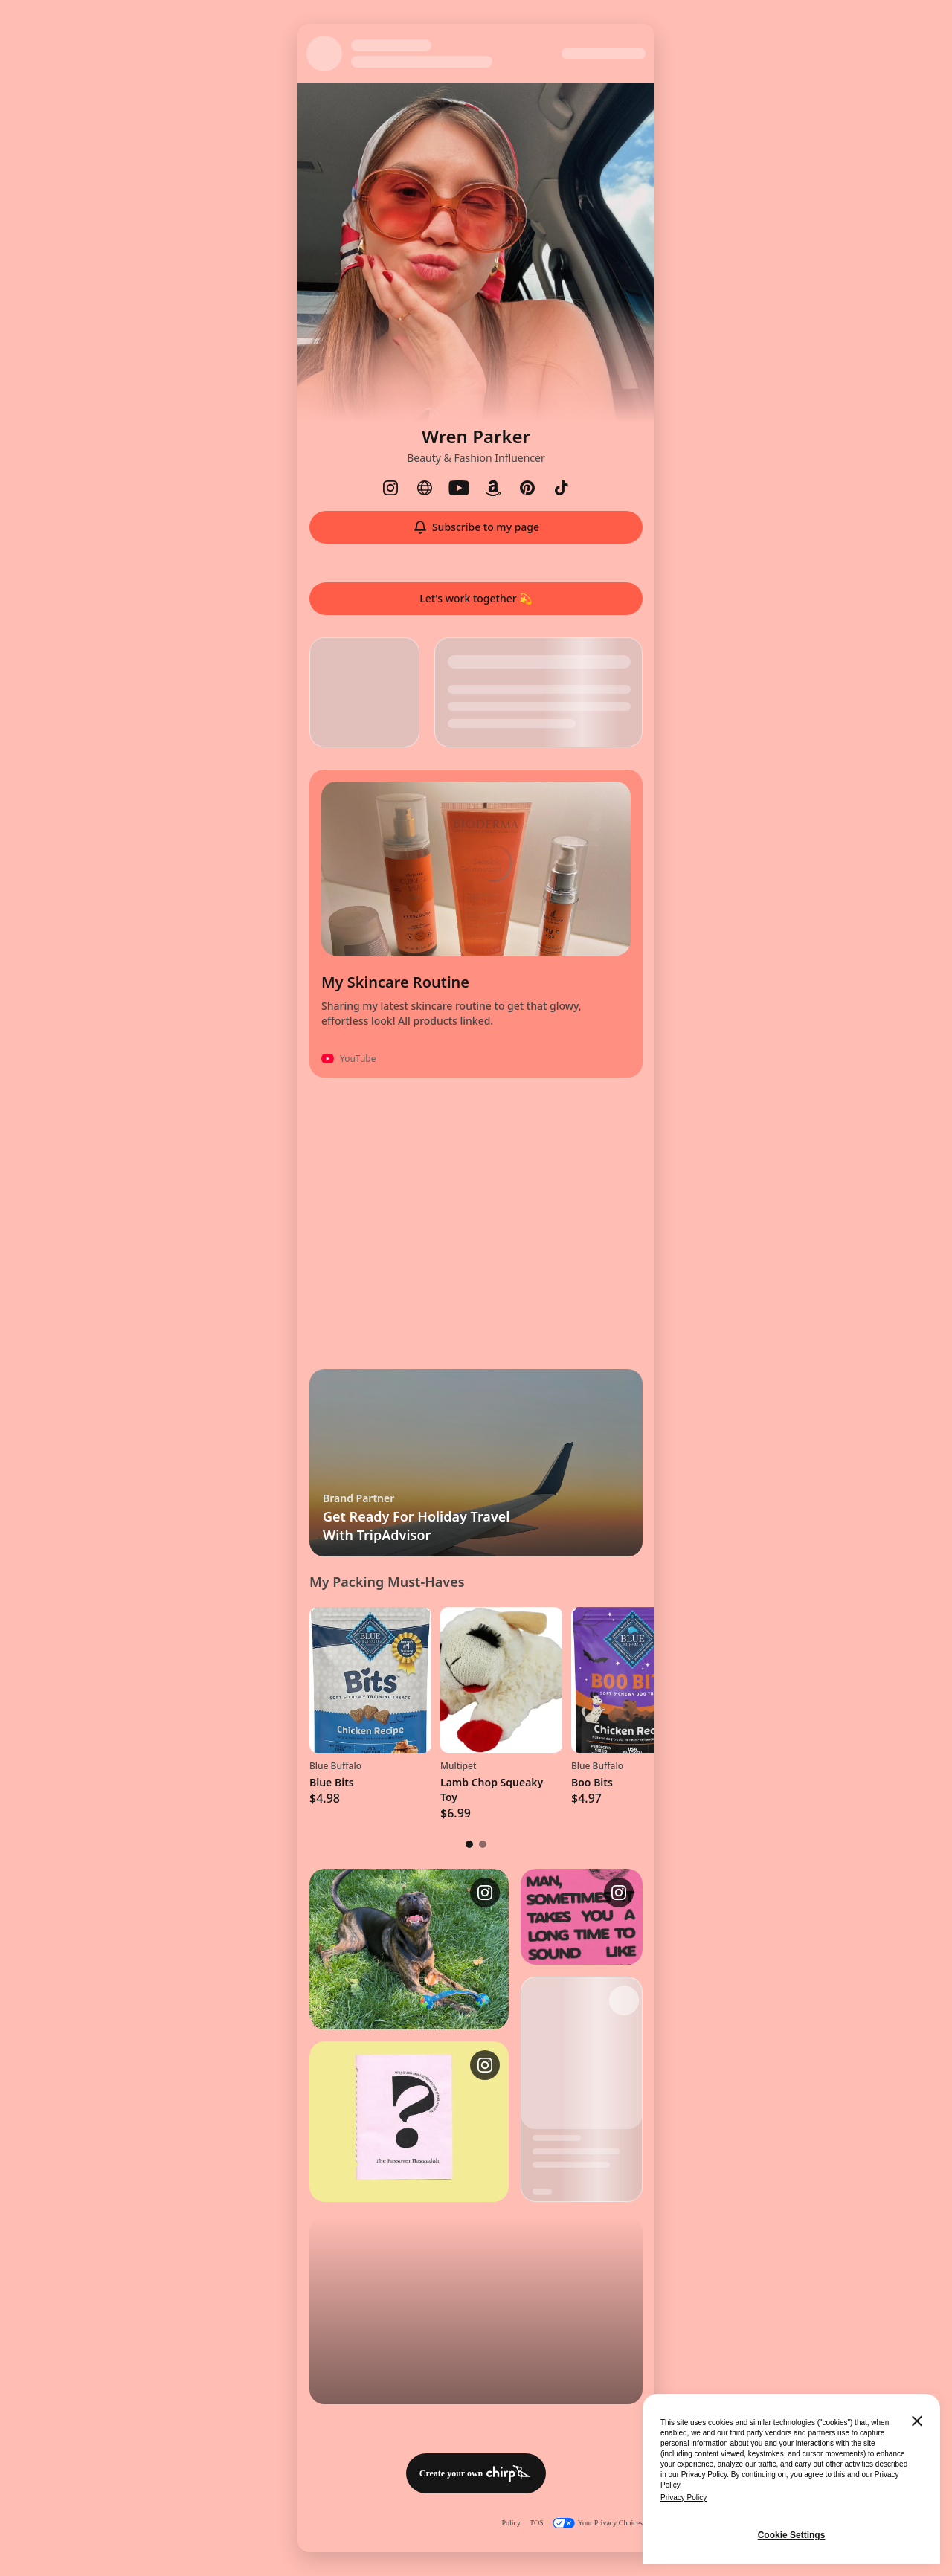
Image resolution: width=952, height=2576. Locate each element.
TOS (537, 2523)
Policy (511, 2523)
